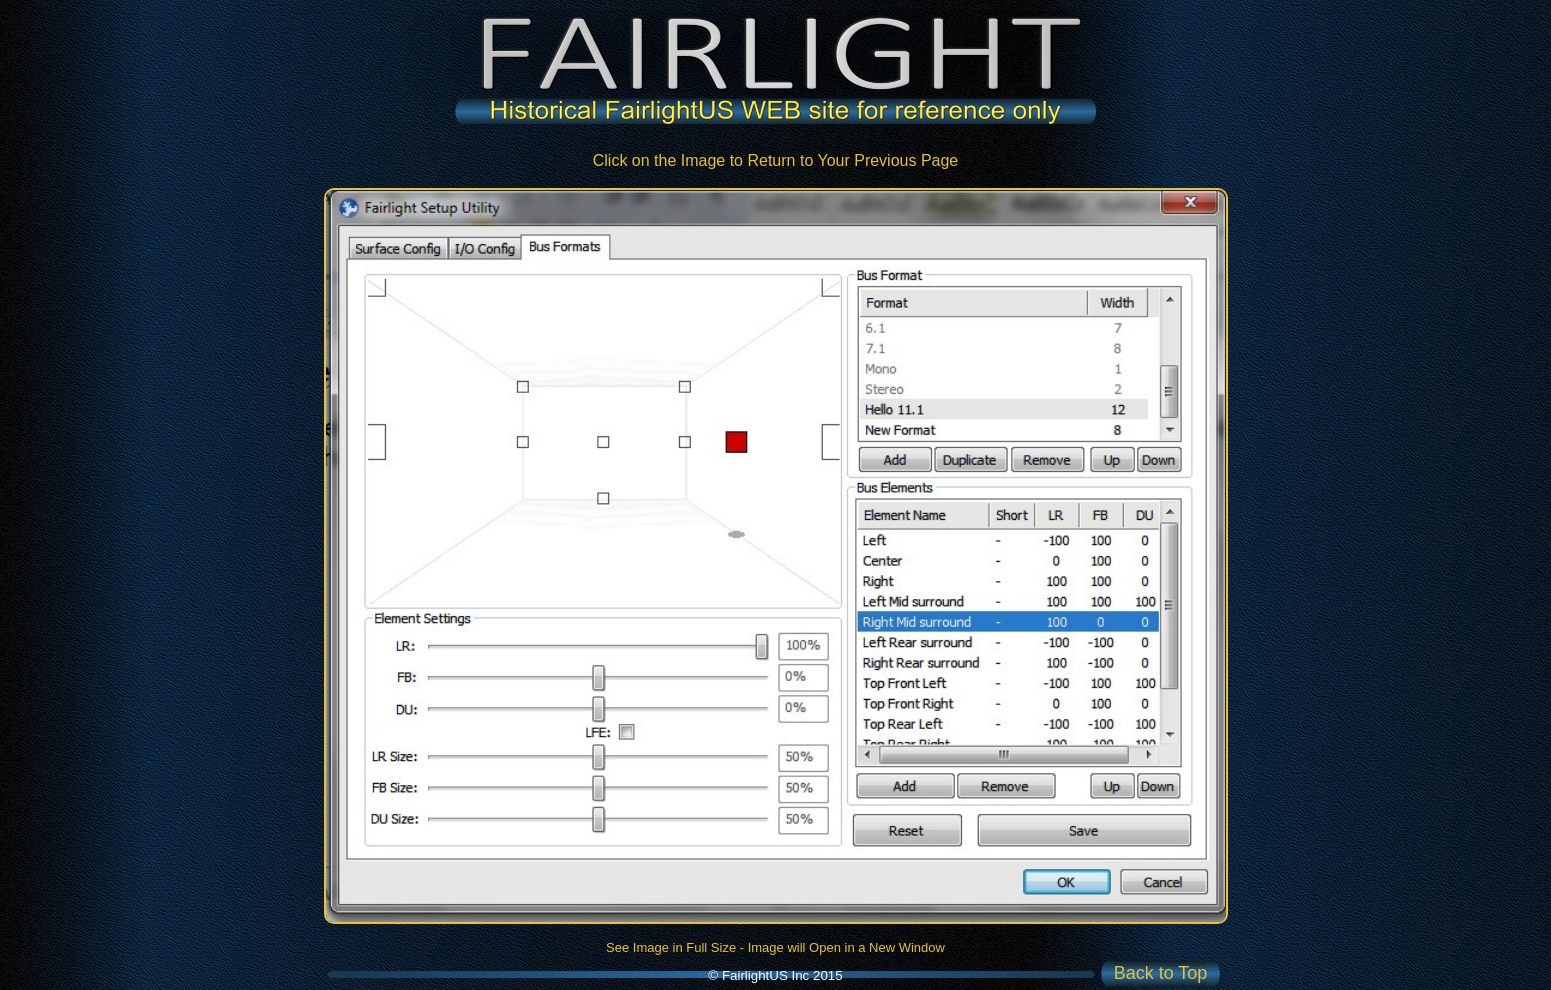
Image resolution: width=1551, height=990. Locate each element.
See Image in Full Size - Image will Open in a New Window (775, 947)
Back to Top (1161, 973)
